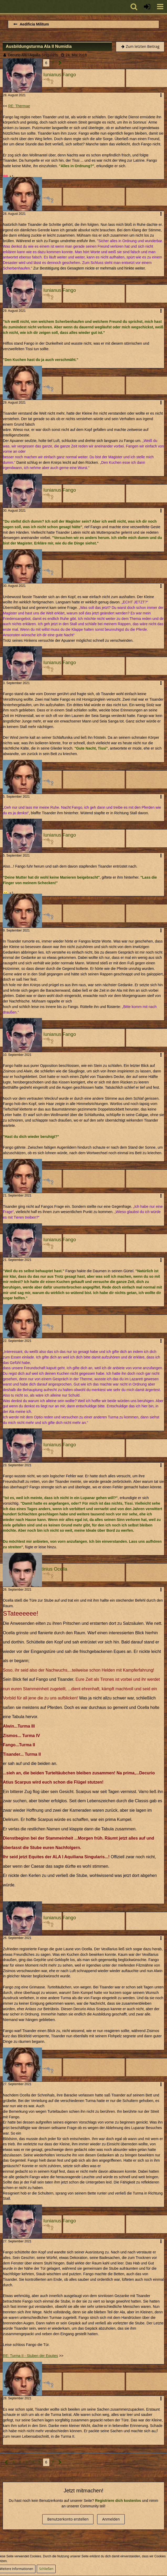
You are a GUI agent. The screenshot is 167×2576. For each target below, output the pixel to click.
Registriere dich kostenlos (118, 2500)
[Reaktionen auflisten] (9, 176)
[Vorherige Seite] (6, 2462)
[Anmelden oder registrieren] (147, 6)
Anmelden (111, 2519)
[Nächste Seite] (60, 63)
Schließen (46, 2569)
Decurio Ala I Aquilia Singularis (33, 55)
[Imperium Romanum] (3, 6)
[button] (160, 6)
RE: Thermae (19, 106)
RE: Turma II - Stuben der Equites (30, 2356)
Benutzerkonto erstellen (67, 2519)
